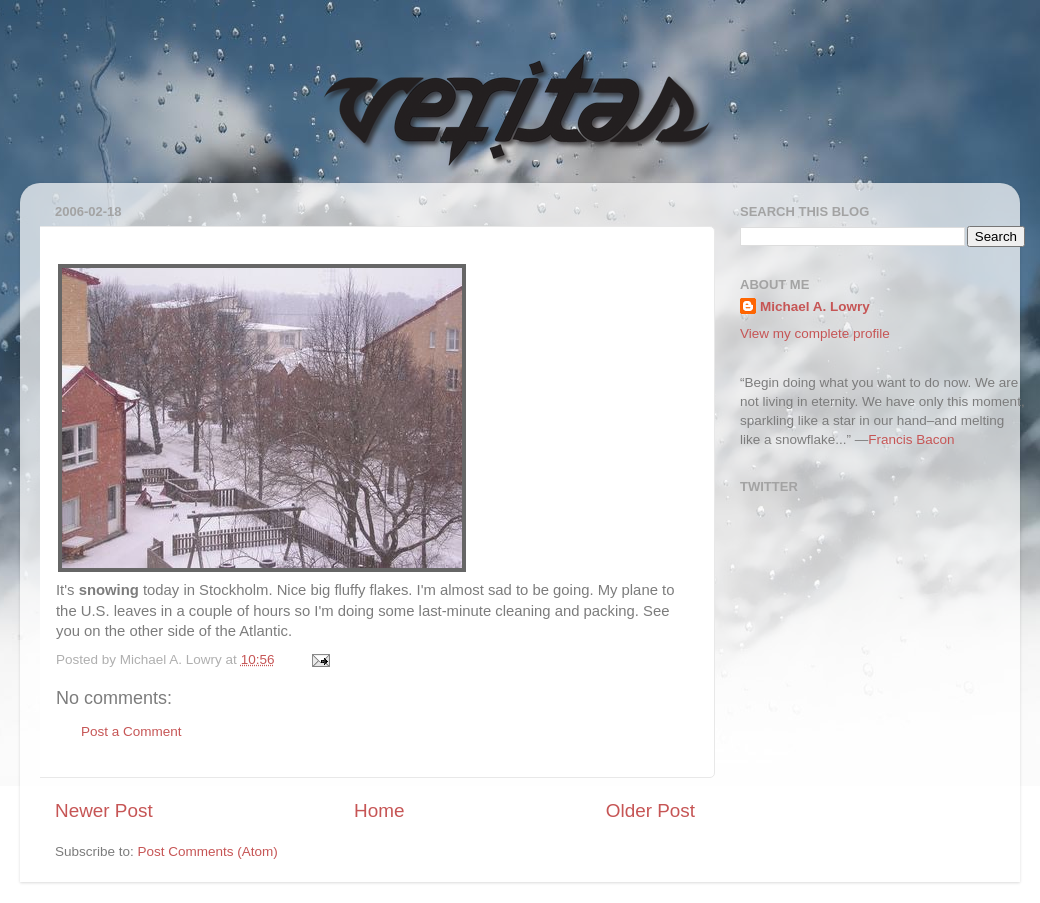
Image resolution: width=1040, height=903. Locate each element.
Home (379, 810)
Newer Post (104, 810)
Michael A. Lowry (815, 306)
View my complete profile (815, 333)
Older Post (650, 810)
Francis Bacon (911, 439)
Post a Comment (131, 731)
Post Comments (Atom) (208, 851)
